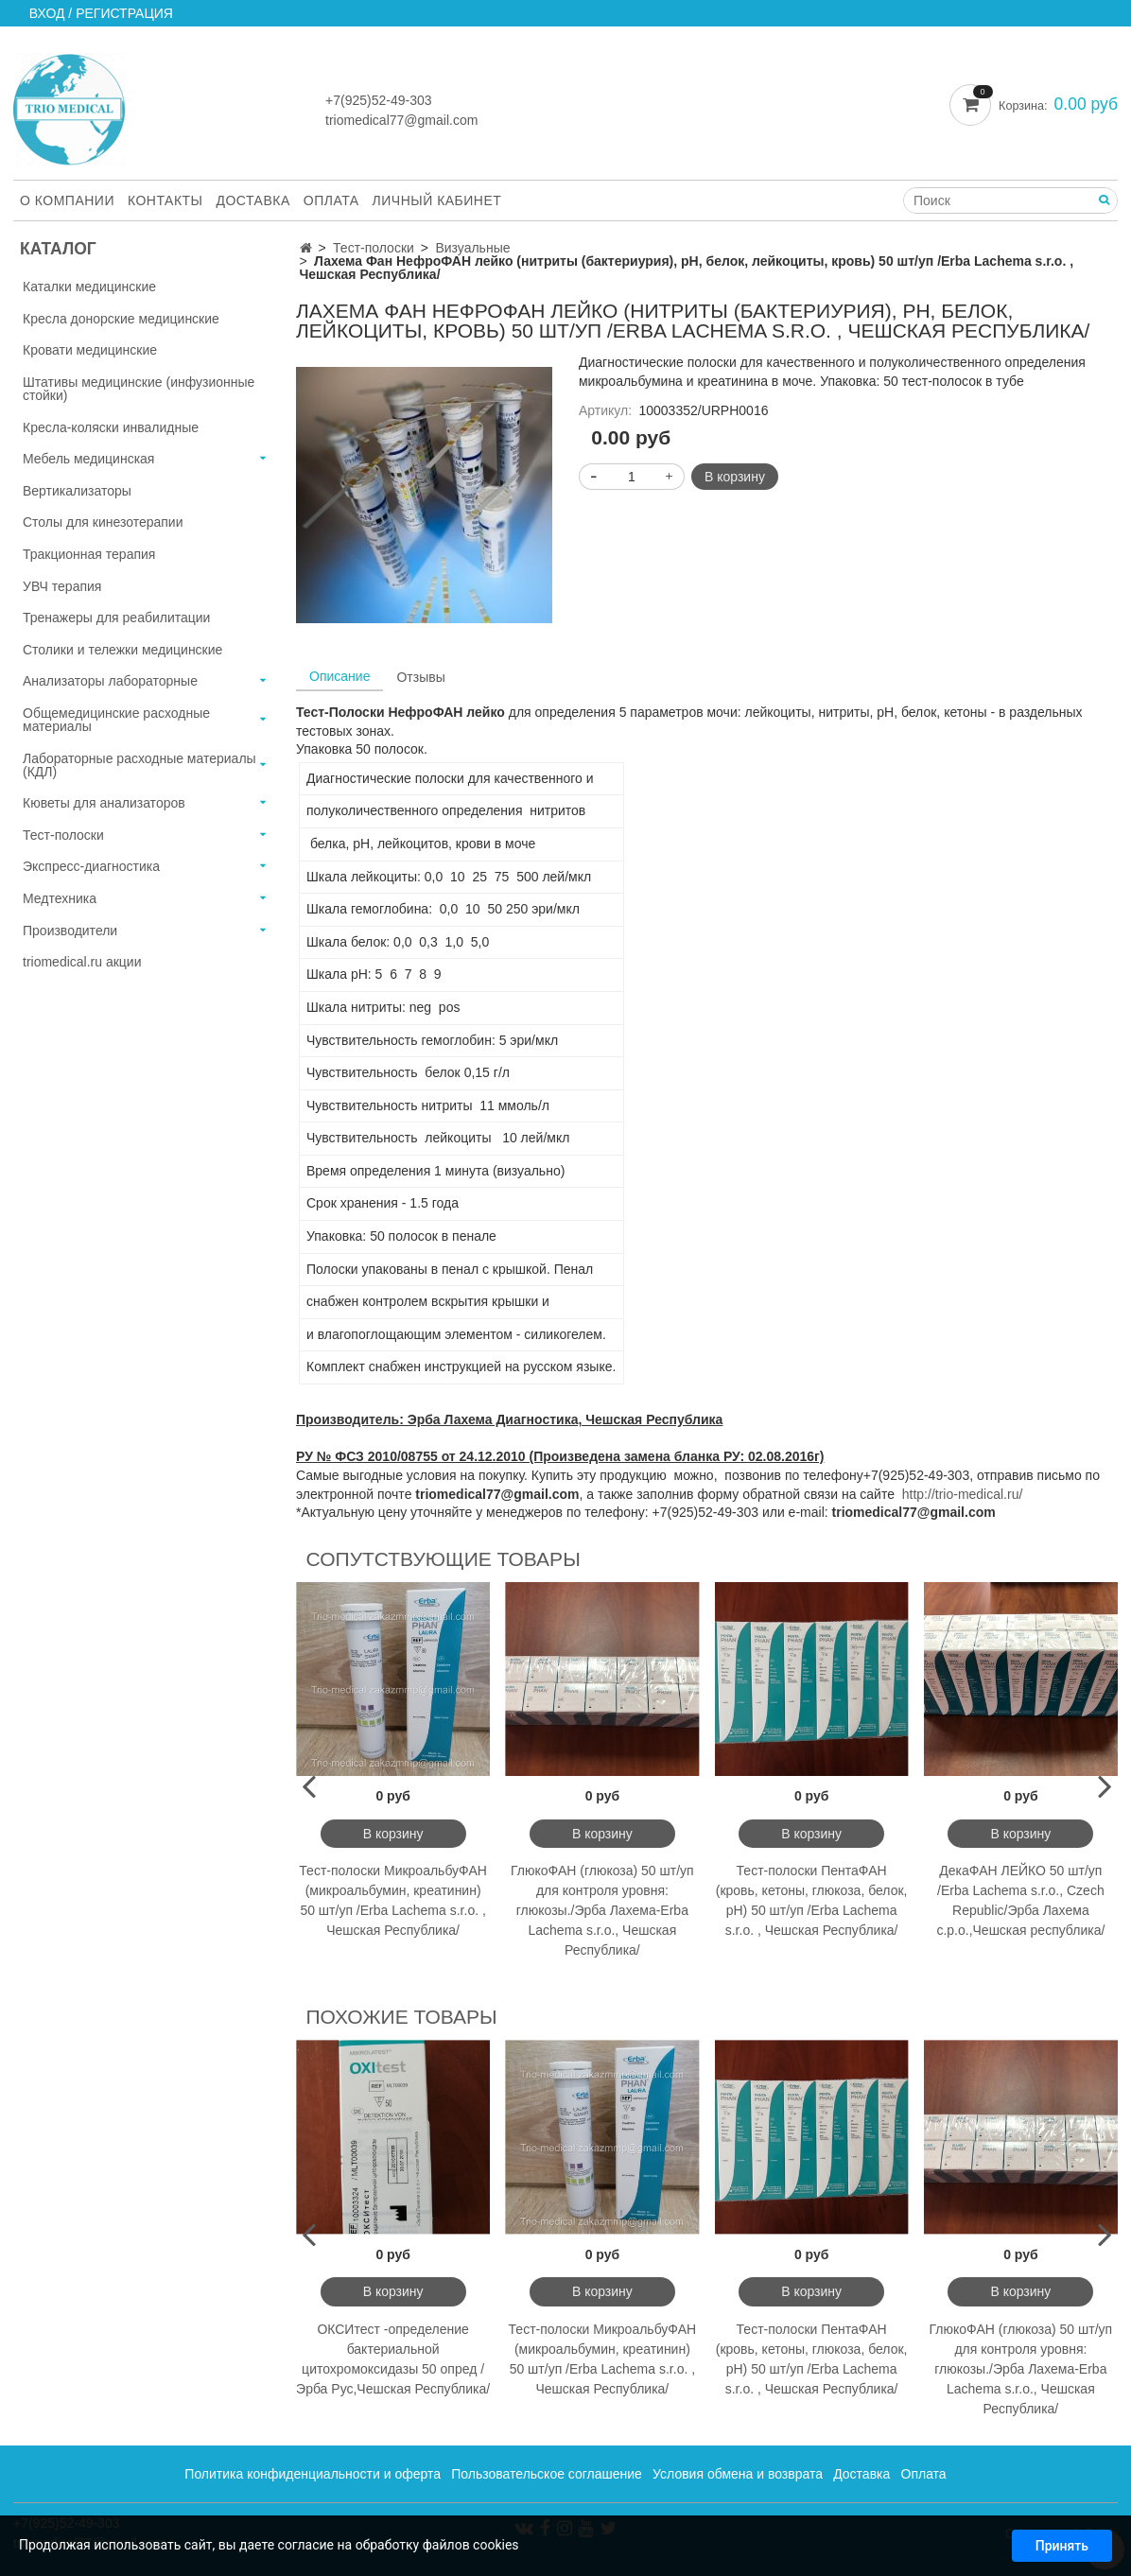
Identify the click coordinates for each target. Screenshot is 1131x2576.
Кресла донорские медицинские (121, 318)
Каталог (58, 248)
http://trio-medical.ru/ (962, 1494)
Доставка (253, 200)
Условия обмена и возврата (737, 2473)
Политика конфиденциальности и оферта (312, 2473)
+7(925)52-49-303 (378, 100)
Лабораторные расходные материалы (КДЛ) (139, 765)
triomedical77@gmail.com (401, 120)
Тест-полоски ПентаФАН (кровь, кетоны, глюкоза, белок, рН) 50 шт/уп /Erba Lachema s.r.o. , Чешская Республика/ (812, 1900)
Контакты (165, 200)
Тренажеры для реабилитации (116, 617)
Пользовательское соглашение (546, 2473)
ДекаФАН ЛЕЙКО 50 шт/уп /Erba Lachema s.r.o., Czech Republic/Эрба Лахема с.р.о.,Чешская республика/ (1020, 1900)
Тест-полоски (373, 247)
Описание (339, 676)
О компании (67, 200)
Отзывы (420, 677)
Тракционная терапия (89, 554)
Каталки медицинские (89, 286)
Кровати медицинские (90, 349)
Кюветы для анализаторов (104, 802)
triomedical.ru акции (82, 961)
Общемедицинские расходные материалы (116, 719)
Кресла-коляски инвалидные (111, 427)
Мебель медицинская (88, 458)
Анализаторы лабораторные (110, 680)
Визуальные (472, 247)
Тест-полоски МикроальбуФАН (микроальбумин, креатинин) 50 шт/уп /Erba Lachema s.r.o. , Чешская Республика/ (393, 1900)
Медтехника (59, 898)
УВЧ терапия (62, 586)
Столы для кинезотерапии (103, 522)
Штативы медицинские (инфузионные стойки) (138, 388)
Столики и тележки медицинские (122, 649)
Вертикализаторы (77, 490)
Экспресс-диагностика (91, 866)
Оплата (331, 200)
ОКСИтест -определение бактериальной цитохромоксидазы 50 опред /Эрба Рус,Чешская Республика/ (393, 2359)
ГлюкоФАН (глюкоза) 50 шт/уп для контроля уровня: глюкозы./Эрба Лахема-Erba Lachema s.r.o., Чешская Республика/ (602, 1910)
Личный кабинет (437, 200)
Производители (70, 930)
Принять (1061, 2549)
